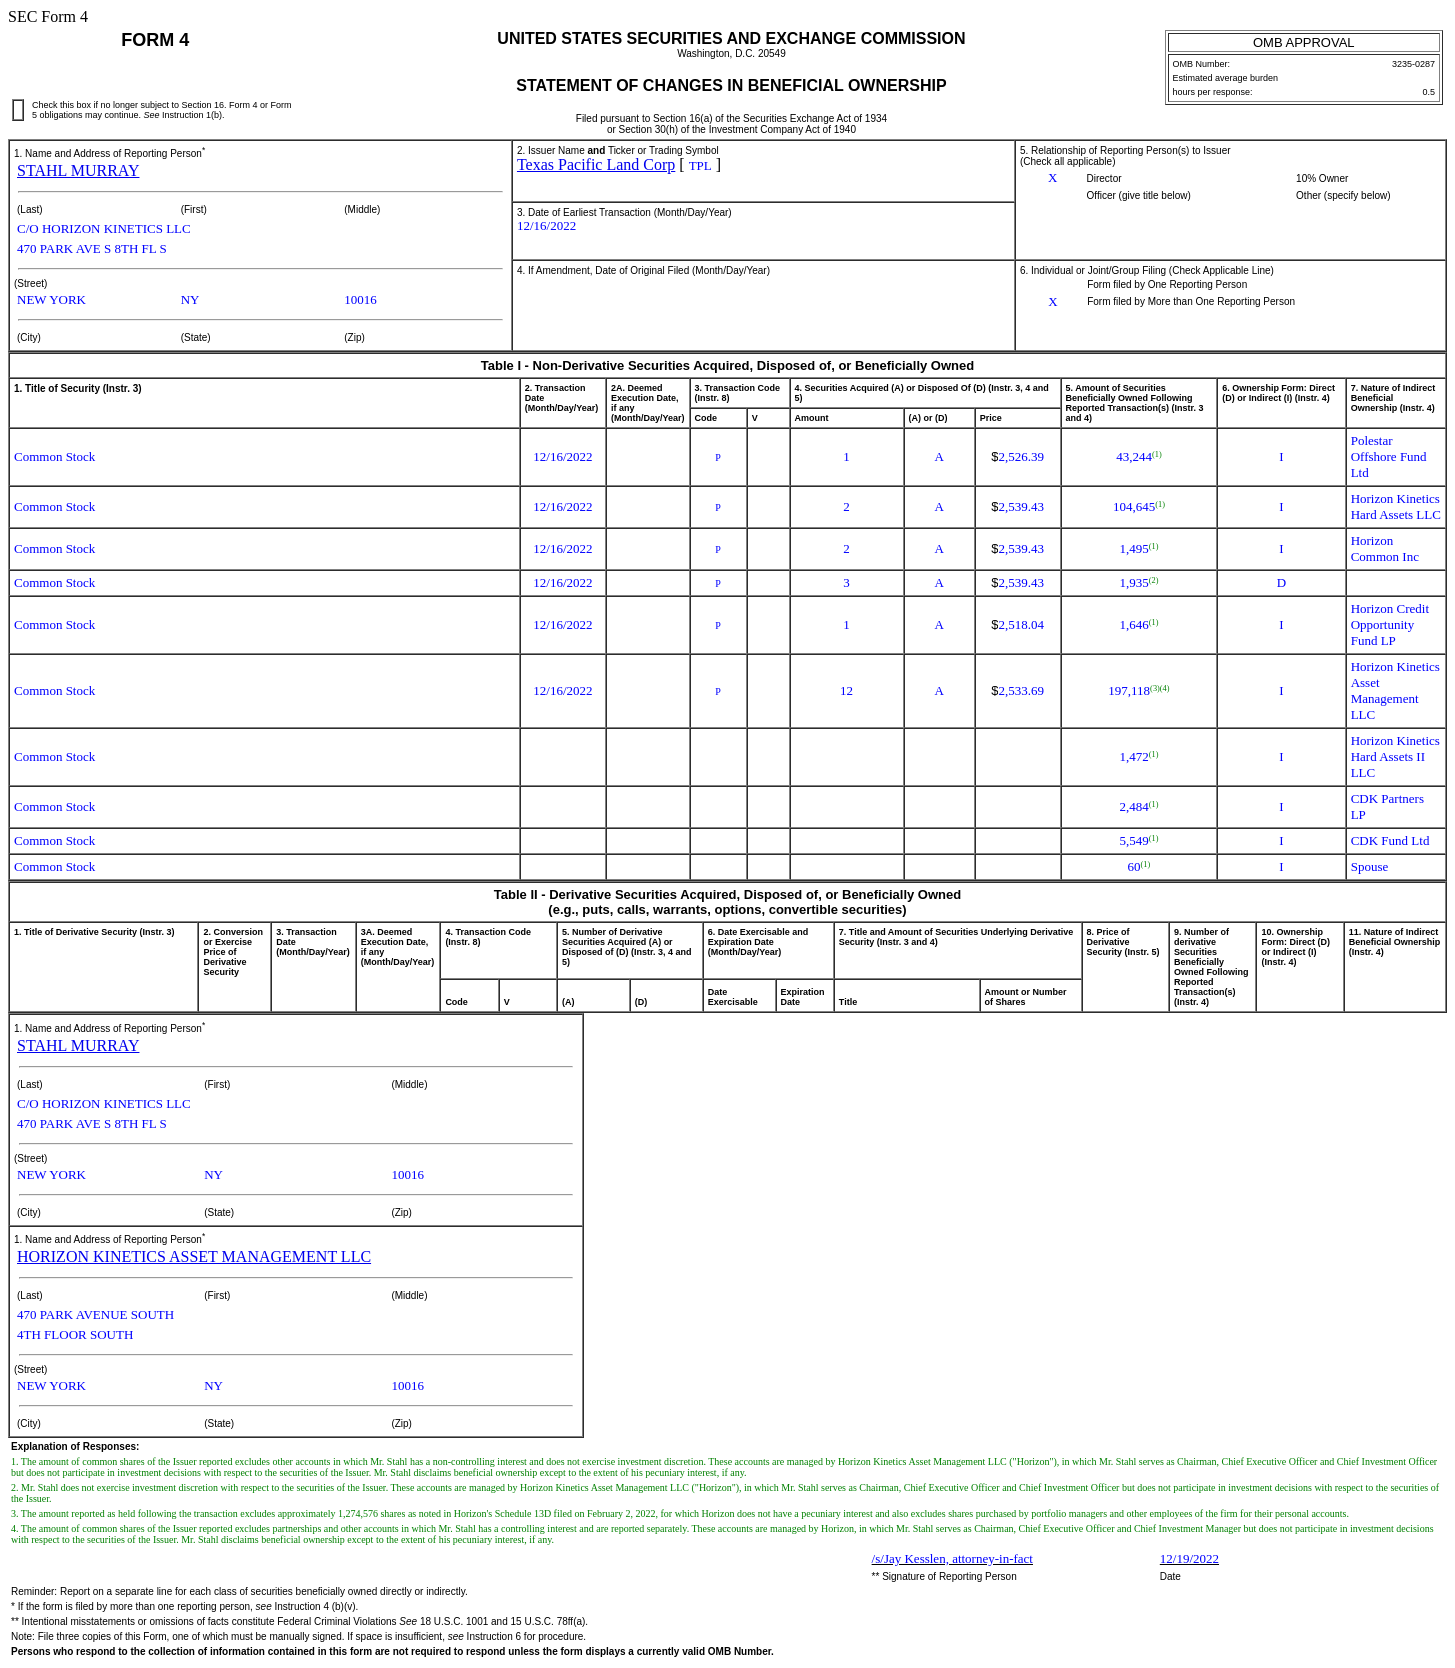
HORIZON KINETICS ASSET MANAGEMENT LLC (194, 1256)
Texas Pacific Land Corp (596, 164)
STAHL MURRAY (78, 170)
